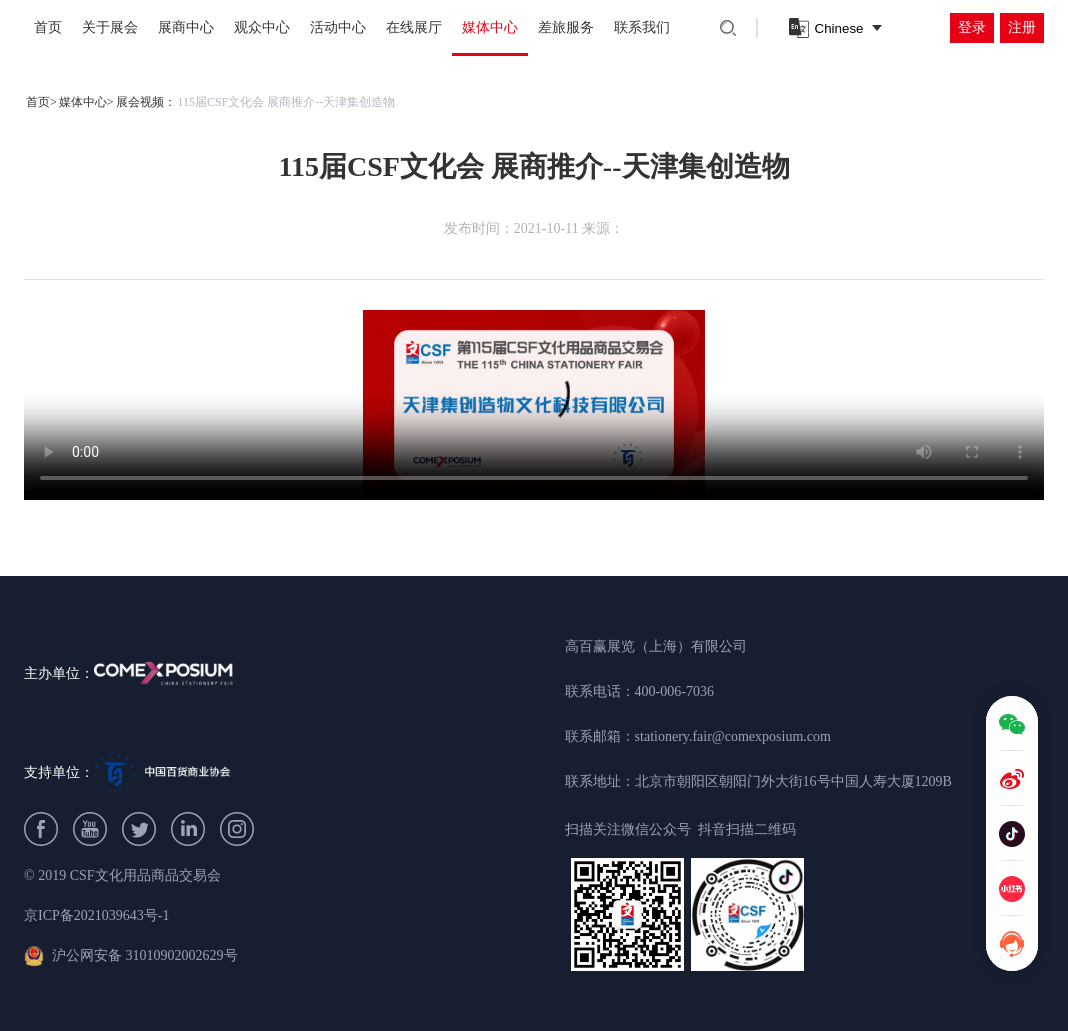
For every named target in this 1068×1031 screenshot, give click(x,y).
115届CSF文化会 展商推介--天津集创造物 (287, 102)
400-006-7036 (674, 691)
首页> (41, 102)
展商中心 (186, 27)
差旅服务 (566, 27)
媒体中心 (490, 27)
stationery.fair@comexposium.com (733, 736)
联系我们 (642, 27)
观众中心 (262, 27)
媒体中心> (86, 102)
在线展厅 (414, 27)
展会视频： (146, 102)
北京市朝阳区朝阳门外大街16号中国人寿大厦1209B (793, 781)
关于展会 (110, 27)
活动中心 (338, 27)
